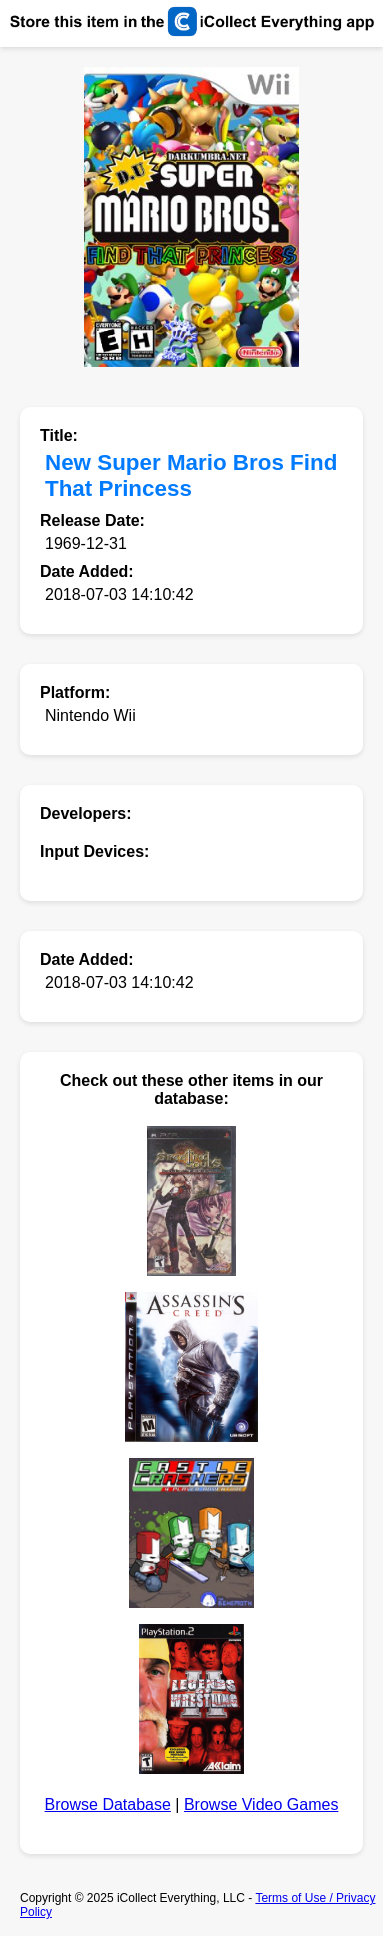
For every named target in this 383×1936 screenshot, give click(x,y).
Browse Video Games (261, 1804)
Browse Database (108, 1804)
